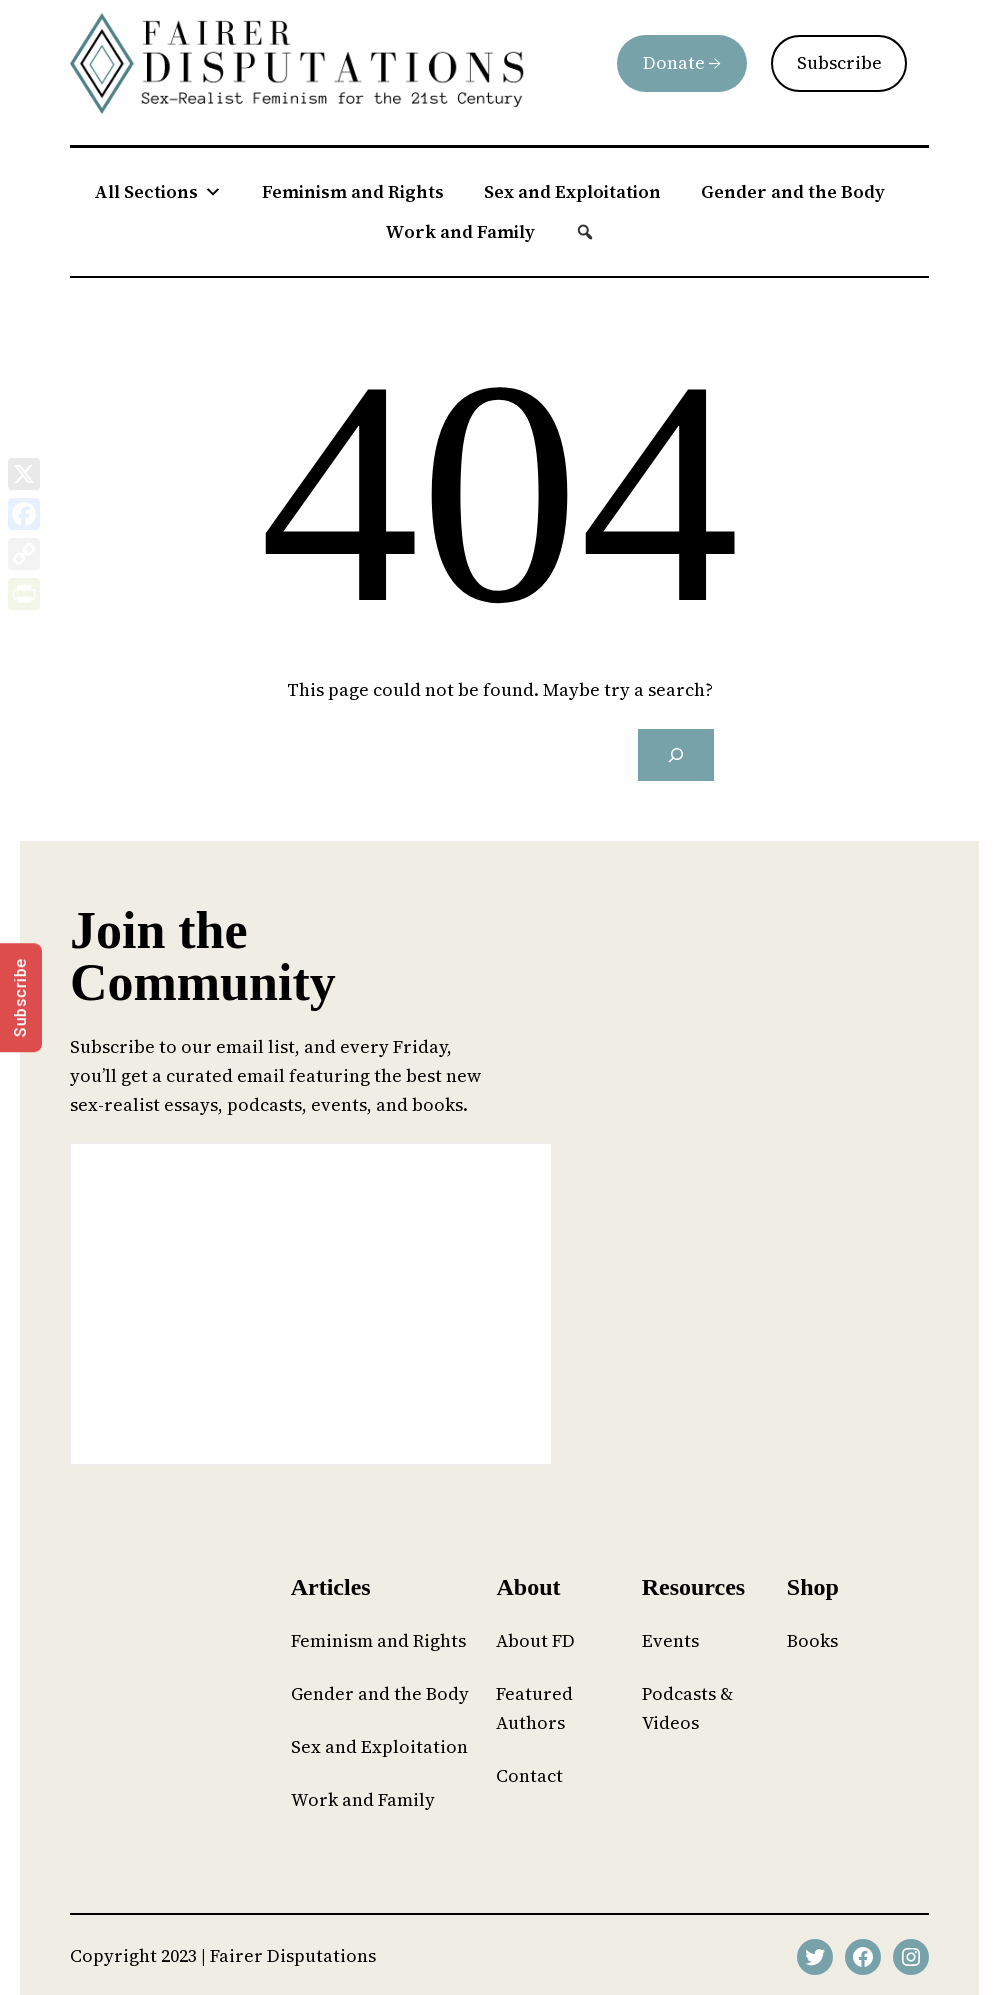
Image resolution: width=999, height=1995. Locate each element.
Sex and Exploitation (572, 191)
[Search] (676, 755)
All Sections (158, 192)
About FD (535, 1640)
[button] (585, 232)
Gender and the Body (793, 191)
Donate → (682, 62)
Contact (529, 1775)
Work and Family (460, 231)
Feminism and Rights (353, 191)
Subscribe (839, 62)
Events (670, 1640)
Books (812, 1640)
